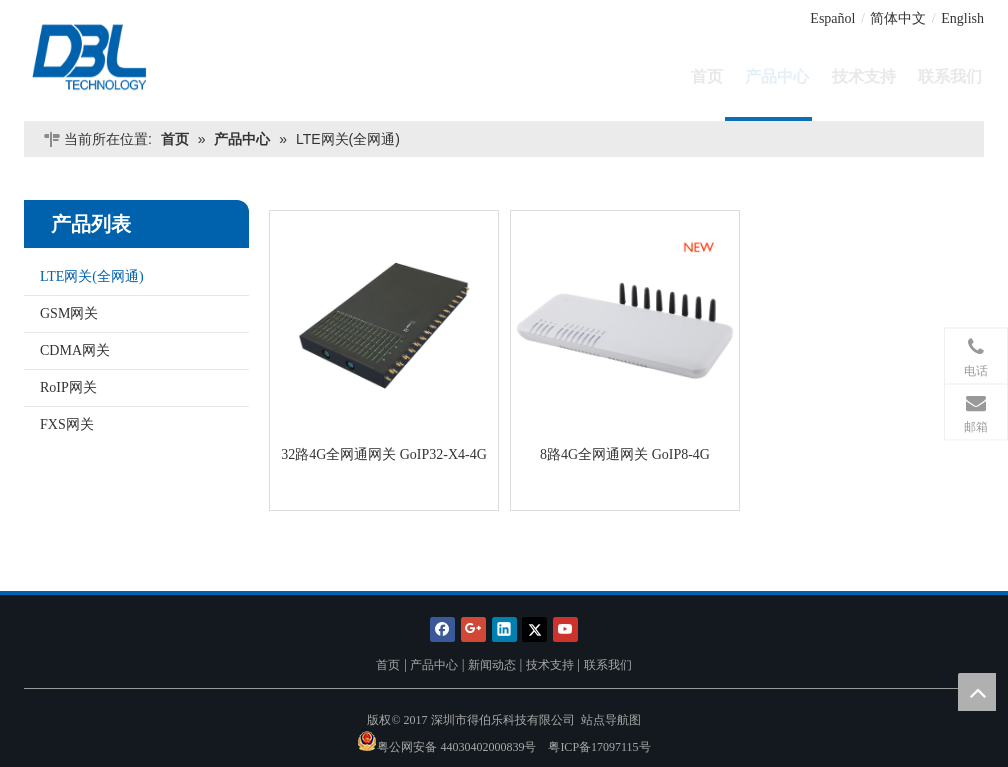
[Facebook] (442, 628)
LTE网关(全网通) (92, 276)
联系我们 (608, 665)
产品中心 (434, 665)
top (977, 692)
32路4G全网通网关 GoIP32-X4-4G (384, 454)
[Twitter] (534, 628)
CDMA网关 (75, 350)
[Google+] (473, 628)
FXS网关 (67, 424)
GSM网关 (69, 313)
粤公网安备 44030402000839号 (456, 747)
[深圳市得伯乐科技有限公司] (136, 55)
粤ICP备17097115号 (599, 747)
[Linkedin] (504, 628)
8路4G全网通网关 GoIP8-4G (625, 454)
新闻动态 (492, 665)
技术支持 (550, 665)
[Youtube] (565, 628)
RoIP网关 (68, 387)
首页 (388, 665)
